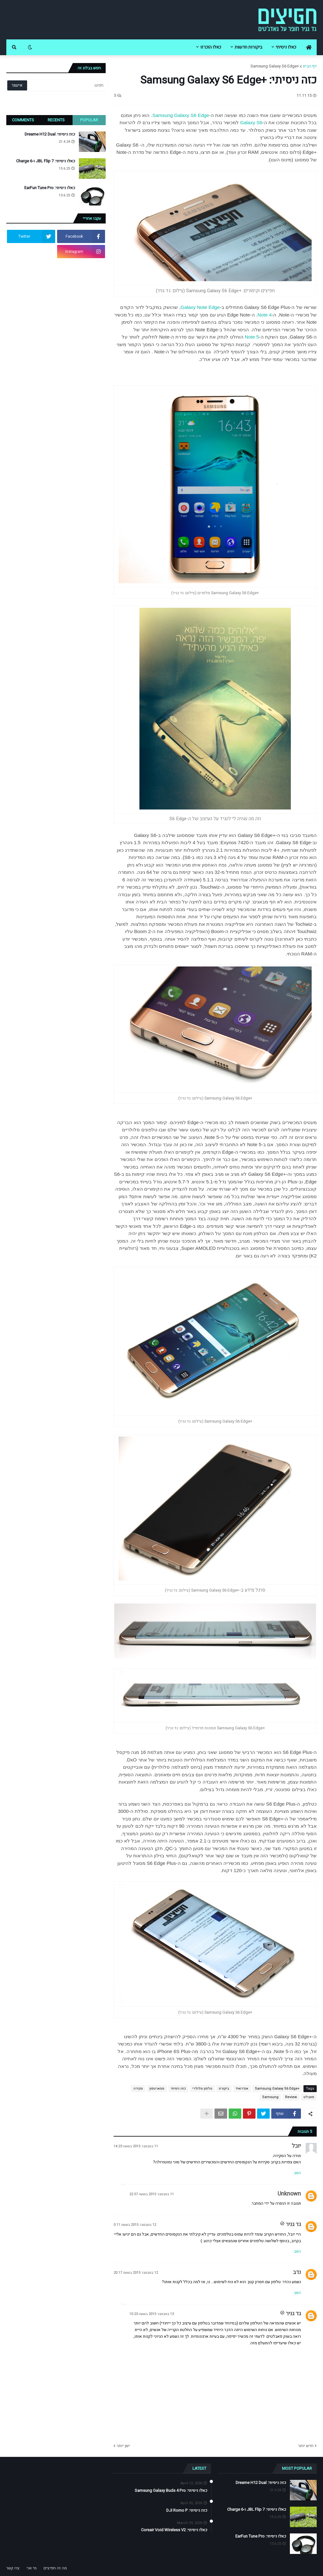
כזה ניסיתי (178, 2088)
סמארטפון (157, 2088)
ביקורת (224, 2088)
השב (297, 2173)
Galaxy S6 (251, 122)
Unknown (289, 2194)
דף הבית (310, 66)
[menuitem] (309, 47)
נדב (297, 2272)
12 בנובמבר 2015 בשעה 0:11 (135, 2224)
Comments (23, 120)
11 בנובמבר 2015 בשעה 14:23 (136, 2146)
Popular (89, 120)
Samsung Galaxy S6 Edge (180, 115)
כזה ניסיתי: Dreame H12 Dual (50, 134)
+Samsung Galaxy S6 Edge (274, 66)
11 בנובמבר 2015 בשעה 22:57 (151, 2194)
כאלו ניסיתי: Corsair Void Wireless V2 (174, 2530)
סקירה (138, 2088)
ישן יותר (123, 2446)
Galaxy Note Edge (200, 307)
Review (291, 2097)
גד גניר (293, 2224)
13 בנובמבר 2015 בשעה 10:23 (151, 2314)
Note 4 (264, 314)
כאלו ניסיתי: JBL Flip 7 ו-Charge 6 (45, 161)
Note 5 (252, 336)
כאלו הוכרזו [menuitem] (210, 47)
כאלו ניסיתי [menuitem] (286, 47)
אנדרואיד (242, 2088)
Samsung (270, 2097)
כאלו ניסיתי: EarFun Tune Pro (49, 188)
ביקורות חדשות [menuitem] (248, 47)
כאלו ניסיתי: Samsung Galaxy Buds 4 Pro (171, 2490)
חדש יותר (306, 2446)
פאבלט (308, 2097)
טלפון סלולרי (202, 2088)
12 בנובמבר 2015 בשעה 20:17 (136, 2272)
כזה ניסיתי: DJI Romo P (186, 2510)
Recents (56, 120)
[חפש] (67, 85)
